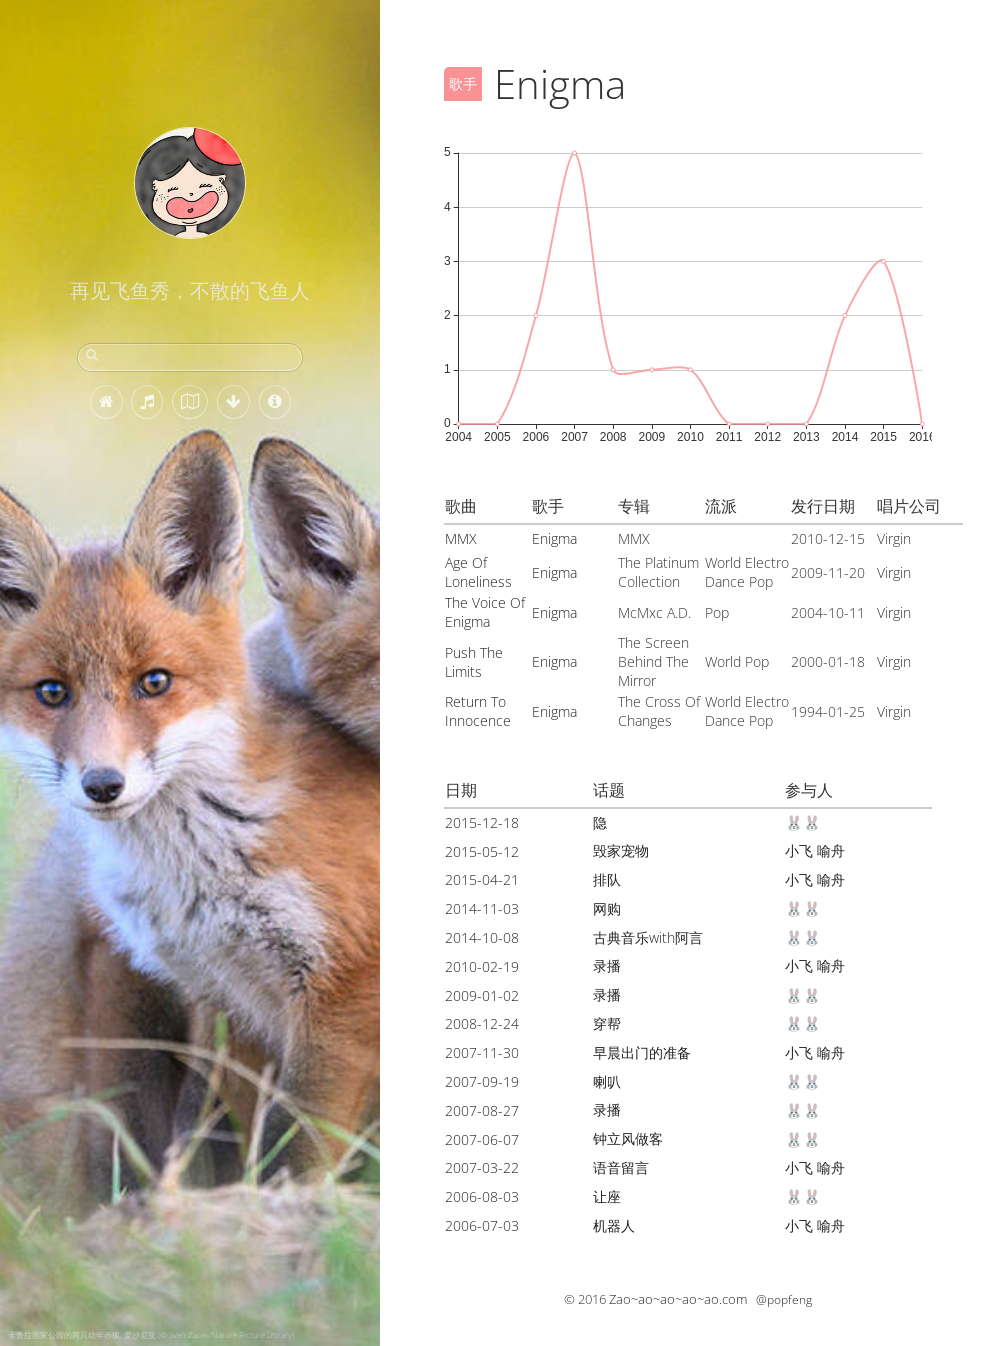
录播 (607, 965)
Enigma (554, 538)
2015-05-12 (482, 851)
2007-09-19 (482, 1081)
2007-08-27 (482, 1110)
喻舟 (831, 850)
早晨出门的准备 (642, 1052)
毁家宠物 (621, 850)
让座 (607, 1196)
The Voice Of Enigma (485, 612)
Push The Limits (474, 662)
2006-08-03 (482, 1196)
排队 (607, 879)
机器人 (614, 1225)
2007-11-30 (482, 1052)
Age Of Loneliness (478, 572)
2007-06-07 (482, 1139)
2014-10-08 (482, 937)
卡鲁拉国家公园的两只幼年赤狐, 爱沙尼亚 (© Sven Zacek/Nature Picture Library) (151, 1334)
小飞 (799, 850)
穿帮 (607, 1023)
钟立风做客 (628, 1138)
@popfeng (784, 1299)
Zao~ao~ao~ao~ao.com (678, 1299)
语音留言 (621, 1167)
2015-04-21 (482, 879)
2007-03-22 (482, 1167)
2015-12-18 (482, 822)
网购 (607, 908)
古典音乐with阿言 (648, 937)
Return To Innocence (478, 711)
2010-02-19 (482, 966)
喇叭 (607, 1081)
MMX (461, 538)
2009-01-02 (482, 995)
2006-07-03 (482, 1225)
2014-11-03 (482, 908)
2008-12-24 (482, 1023)
